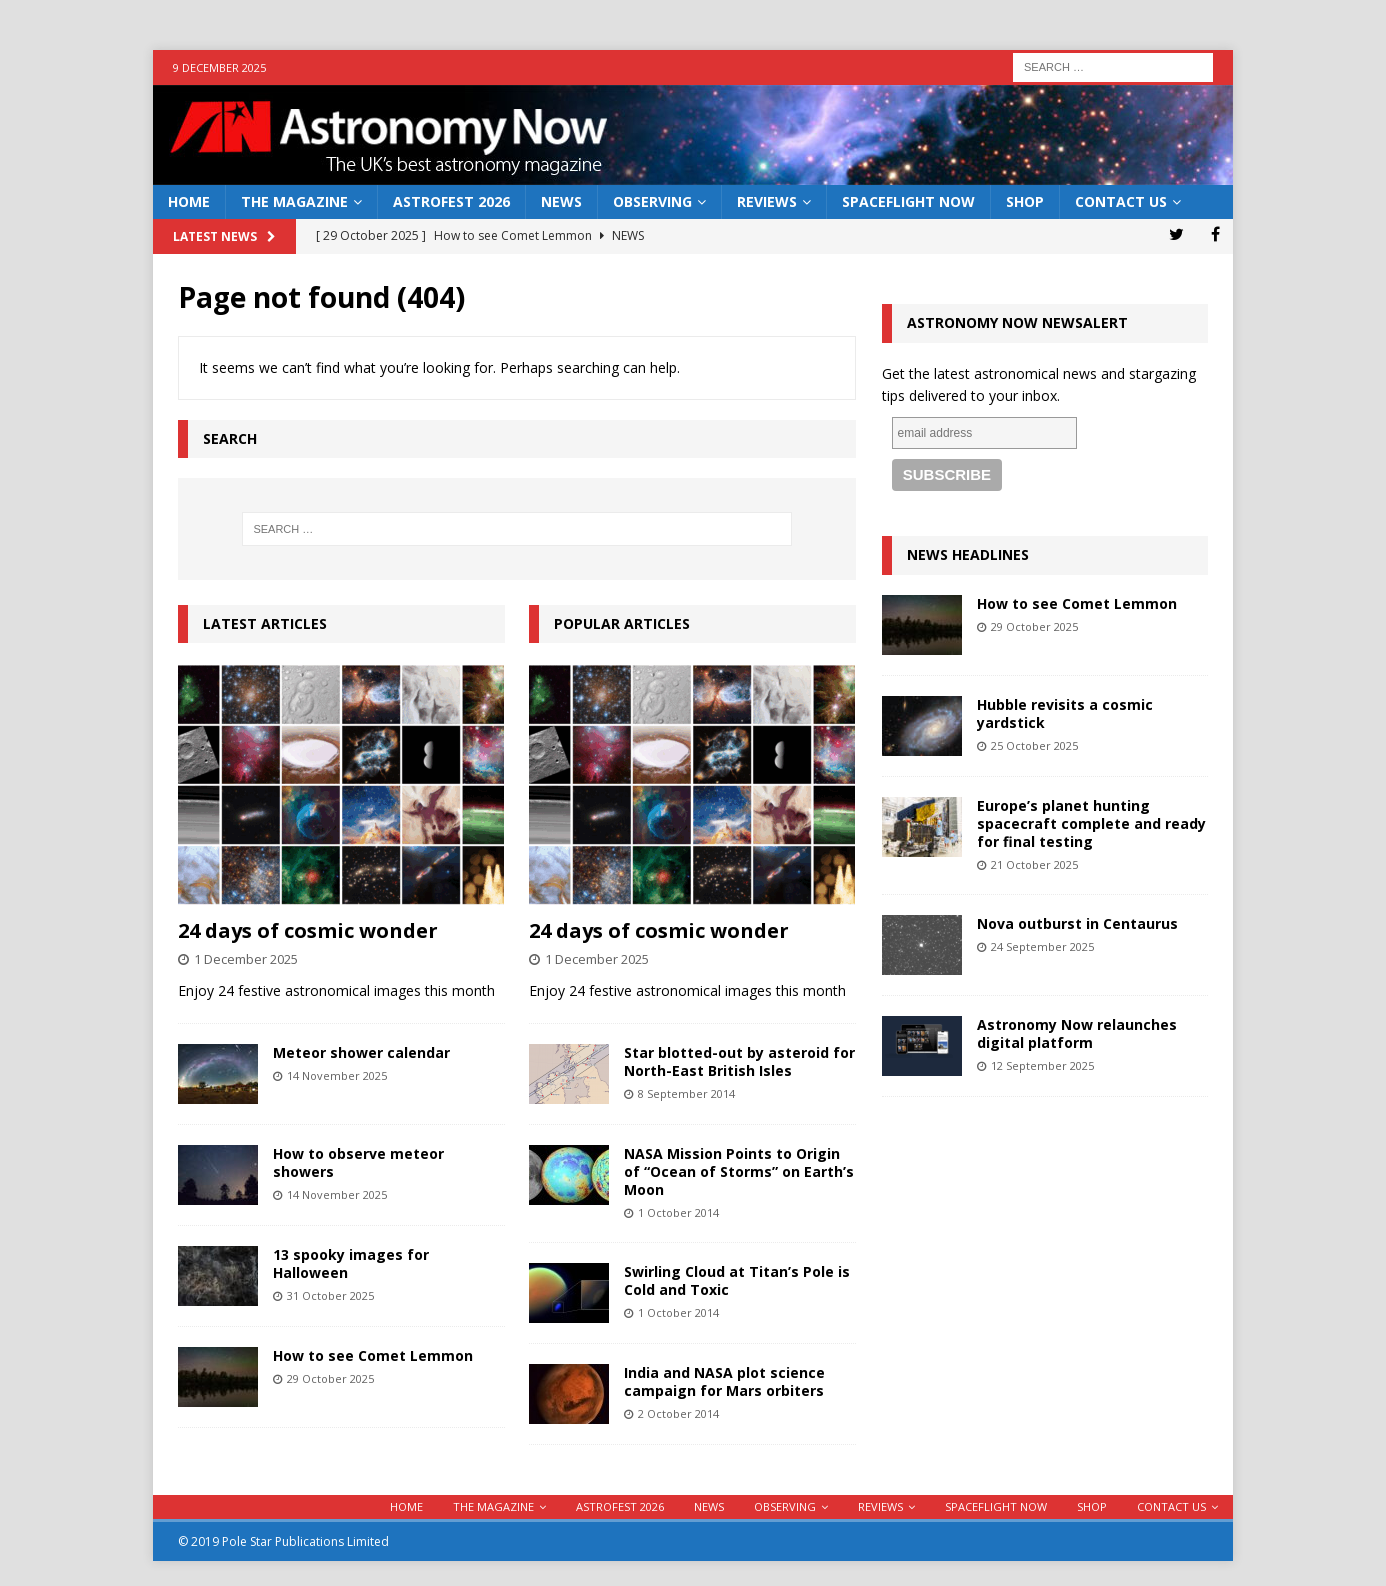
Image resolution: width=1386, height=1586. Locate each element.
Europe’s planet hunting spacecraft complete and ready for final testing (1091, 823)
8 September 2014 (686, 1093)
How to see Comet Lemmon (373, 1355)
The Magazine (294, 201)
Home (189, 201)
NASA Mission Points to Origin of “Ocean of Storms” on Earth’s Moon (739, 1171)
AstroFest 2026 (451, 201)
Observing (652, 201)
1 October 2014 (678, 1212)
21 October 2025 (1034, 864)
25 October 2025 (1034, 745)
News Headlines (968, 554)
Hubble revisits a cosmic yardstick (1065, 713)
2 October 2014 (678, 1413)
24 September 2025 (1042, 946)
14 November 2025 (337, 1075)
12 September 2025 (1042, 1065)
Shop (1025, 201)
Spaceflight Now (908, 201)
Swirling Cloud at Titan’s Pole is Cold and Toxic (737, 1280)
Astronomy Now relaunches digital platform (1077, 1033)
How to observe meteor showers (358, 1162)
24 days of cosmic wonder (308, 930)
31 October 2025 (330, 1295)
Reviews (767, 201)
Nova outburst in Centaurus (1077, 923)
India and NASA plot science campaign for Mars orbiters (724, 1381)
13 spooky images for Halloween (351, 1263)
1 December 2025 (246, 959)
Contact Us (1121, 201)
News (561, 201)
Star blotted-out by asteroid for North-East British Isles (739, 1061)
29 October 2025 (330, 1378)
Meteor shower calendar (361, 1052)
